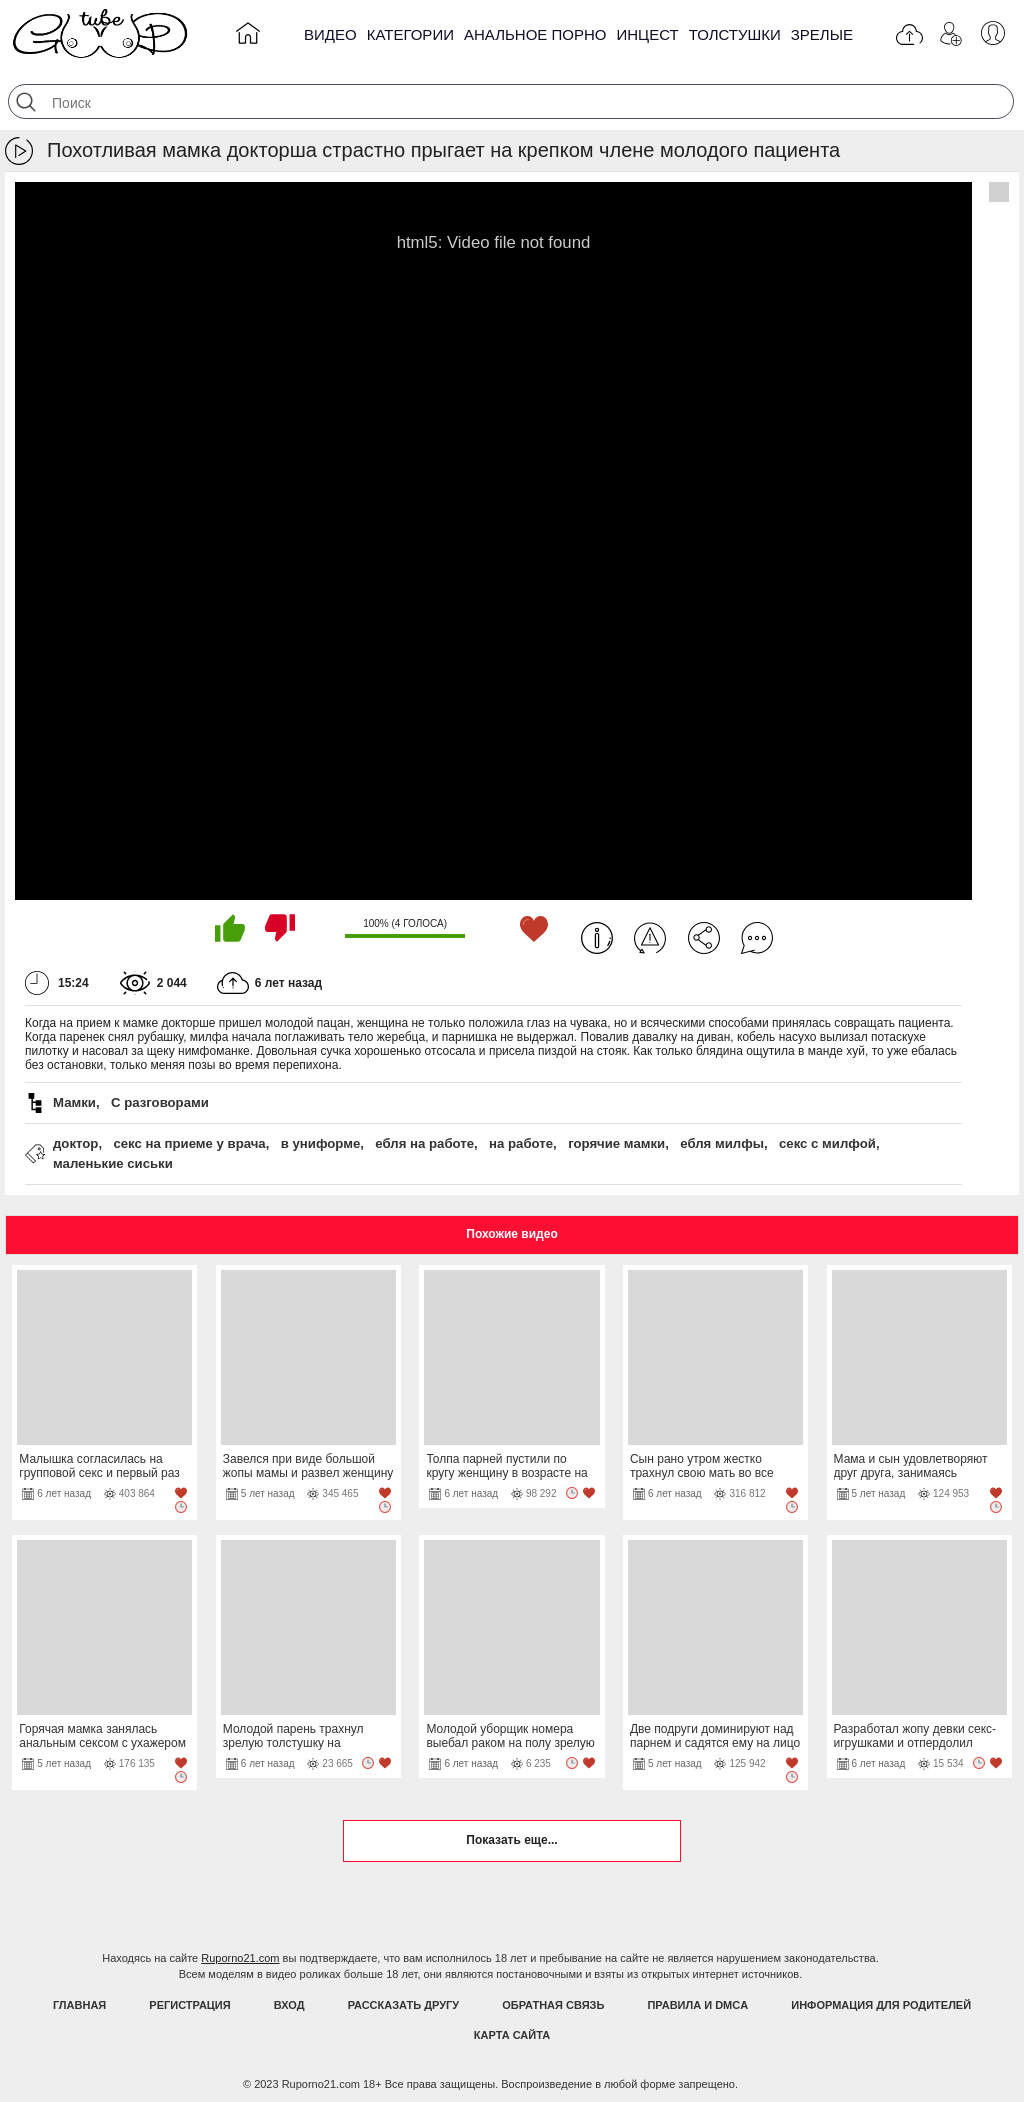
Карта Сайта (512, 2035)
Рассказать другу (404, 2005)
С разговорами (160, 1102)
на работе (521, 1143)
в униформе (321, 1143)
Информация (597, 938)
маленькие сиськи (113, 1163)
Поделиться (704, 938)
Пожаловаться (650, 938)
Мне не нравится (280, 928)
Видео (330, 34)
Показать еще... (511, 1840)
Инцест (647, 34)
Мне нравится (230, 928)
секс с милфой (827, 1143)
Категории (410, 34)
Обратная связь (553, 2005)
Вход (289, 2005)
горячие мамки (616, 1143)
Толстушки (735, 34)
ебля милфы (722, 1143)
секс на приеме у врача (189, 1143)
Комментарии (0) (757, 938)
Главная (79, 2005)
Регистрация (189, 2005)
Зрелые (822, 34)
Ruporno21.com (240, 1958)
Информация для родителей (881, 2005)
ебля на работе (424, 1143)
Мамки (74, 1102)
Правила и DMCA (697, 2005)
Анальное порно (535, 34)
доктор (75, 1143)
